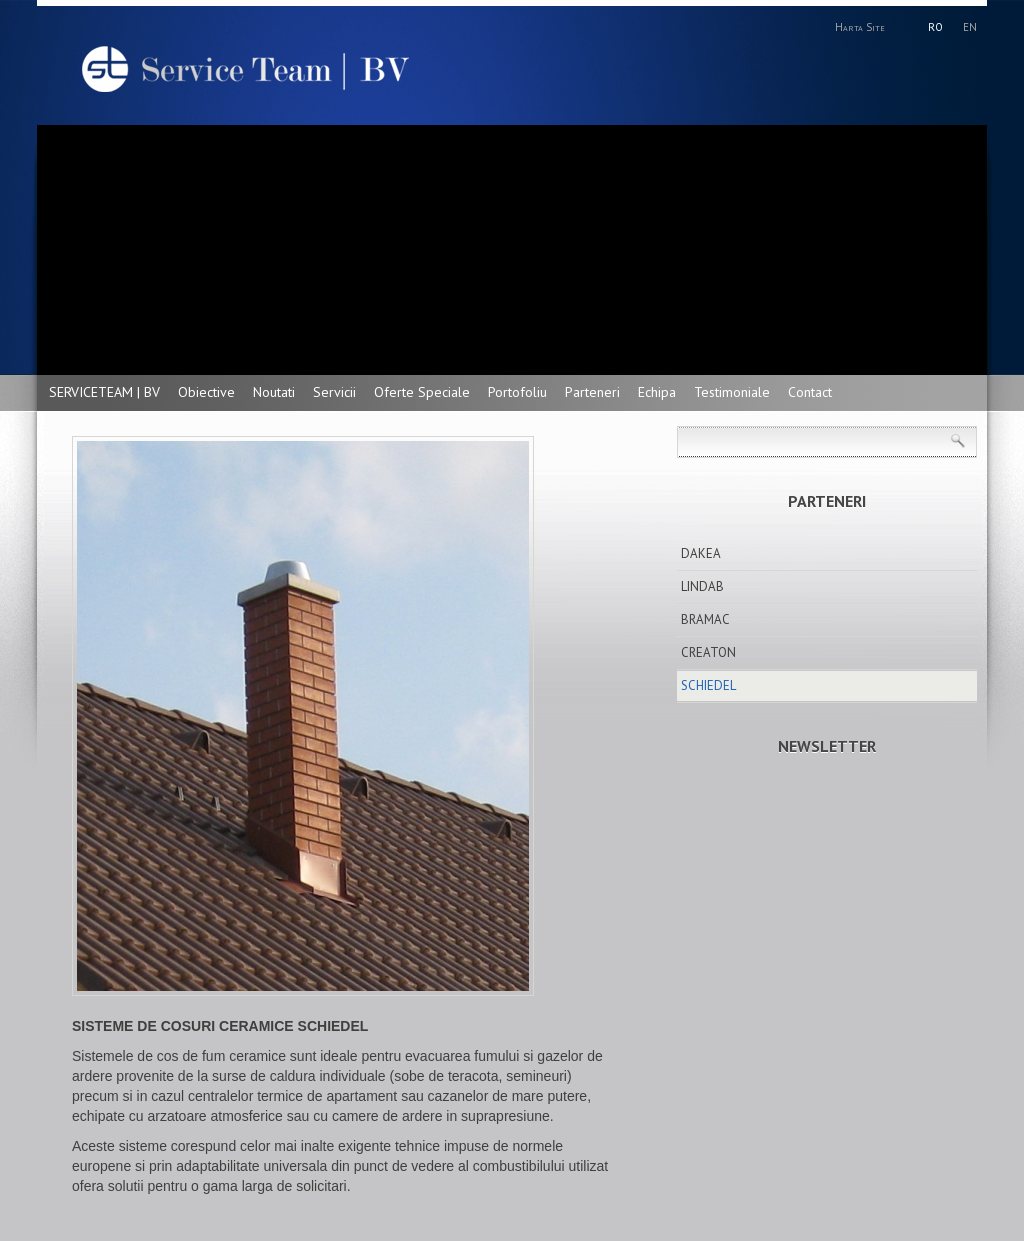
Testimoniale (732, 392)
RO (935, 27)
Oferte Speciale (422, 392)
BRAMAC (705, 619)
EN (970, 27)
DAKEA (701, 553)
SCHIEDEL (708, 685)
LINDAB (702, 586)
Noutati (274, 392)
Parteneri (592, 392)
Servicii (334, 392)
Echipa (657, 392)
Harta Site (860, 27)
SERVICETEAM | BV (104, 392)
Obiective (206, 392)
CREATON (708, 652)
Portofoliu (517, 392)
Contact (810, 392)
